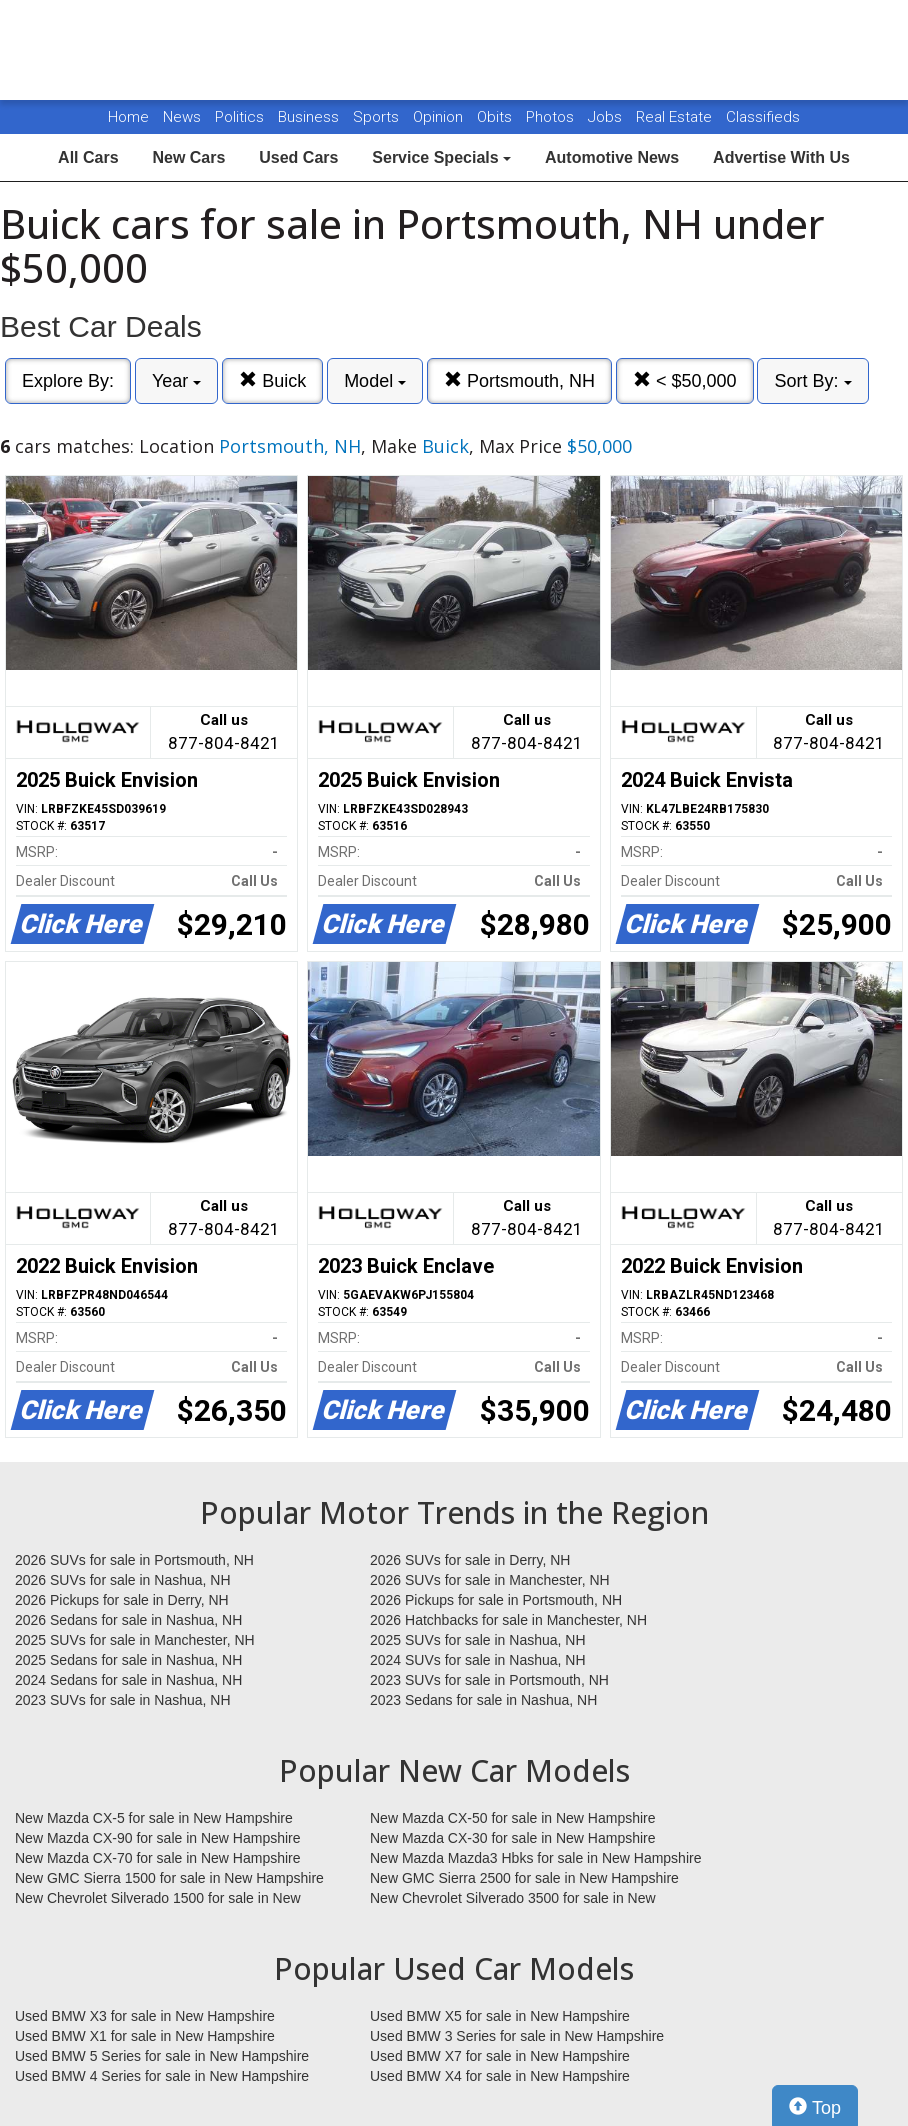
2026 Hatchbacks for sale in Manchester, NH (508, 1620)
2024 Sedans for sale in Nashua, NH (128, 1680)
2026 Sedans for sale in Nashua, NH (128, 1620)
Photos (552, 117)
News (182, 117)
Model (375, 381)
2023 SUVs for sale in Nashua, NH (123, 1700)
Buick (272, 380)
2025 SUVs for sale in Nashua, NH (478, 1640)
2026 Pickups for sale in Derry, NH (122, 1600)
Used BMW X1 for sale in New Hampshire (145, 2036)
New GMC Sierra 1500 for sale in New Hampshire (169, 1878)
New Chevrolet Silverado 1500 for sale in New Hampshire (158, 1899)
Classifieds (763, 117)
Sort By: (812, 381)
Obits (496, 117)
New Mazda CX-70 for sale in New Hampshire (158, 1858)
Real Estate (676, 117)
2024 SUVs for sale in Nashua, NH (478, 1660)
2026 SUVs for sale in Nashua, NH (123, 1580)
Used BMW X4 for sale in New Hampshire (500, 2076)
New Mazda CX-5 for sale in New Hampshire (154, 1818)
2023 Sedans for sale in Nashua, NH (483, 1700)
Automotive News (612, 157)
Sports (378, 117)
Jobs (607, 117)
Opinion (440, 117)
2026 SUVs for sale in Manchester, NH (490, 1580)
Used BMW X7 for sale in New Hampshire (500, 2056)
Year (176, 381)
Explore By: (68, 381)
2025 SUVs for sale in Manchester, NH (135, 1640)
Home (128, 117)
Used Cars (298, 157)
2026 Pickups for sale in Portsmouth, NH (496, 1600)
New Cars (188, 157)
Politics (239, 117)
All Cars (88, 157)
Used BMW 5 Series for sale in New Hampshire (162, 2056)
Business (310, 117)
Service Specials (441, 157)
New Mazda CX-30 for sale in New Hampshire (513, 1838)
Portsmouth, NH (519, 380)
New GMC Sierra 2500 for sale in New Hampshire (524, 1878)
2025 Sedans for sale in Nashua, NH (128, 1660)
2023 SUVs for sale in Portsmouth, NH (489, 1680)
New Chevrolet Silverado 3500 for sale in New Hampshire (513, 1899)
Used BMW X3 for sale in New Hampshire (145, 2016)
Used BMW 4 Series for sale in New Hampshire (162, 2076)
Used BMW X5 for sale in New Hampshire (500, 2016)
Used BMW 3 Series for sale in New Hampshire (517, 2036)
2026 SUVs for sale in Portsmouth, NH (134, 1560)
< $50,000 (685, 380)
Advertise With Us (781, 157)
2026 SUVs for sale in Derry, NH (470, 1560)
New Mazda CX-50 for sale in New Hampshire (513, 1818)
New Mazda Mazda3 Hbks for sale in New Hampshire (535, 1858)
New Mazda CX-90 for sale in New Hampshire (158, 1838)
